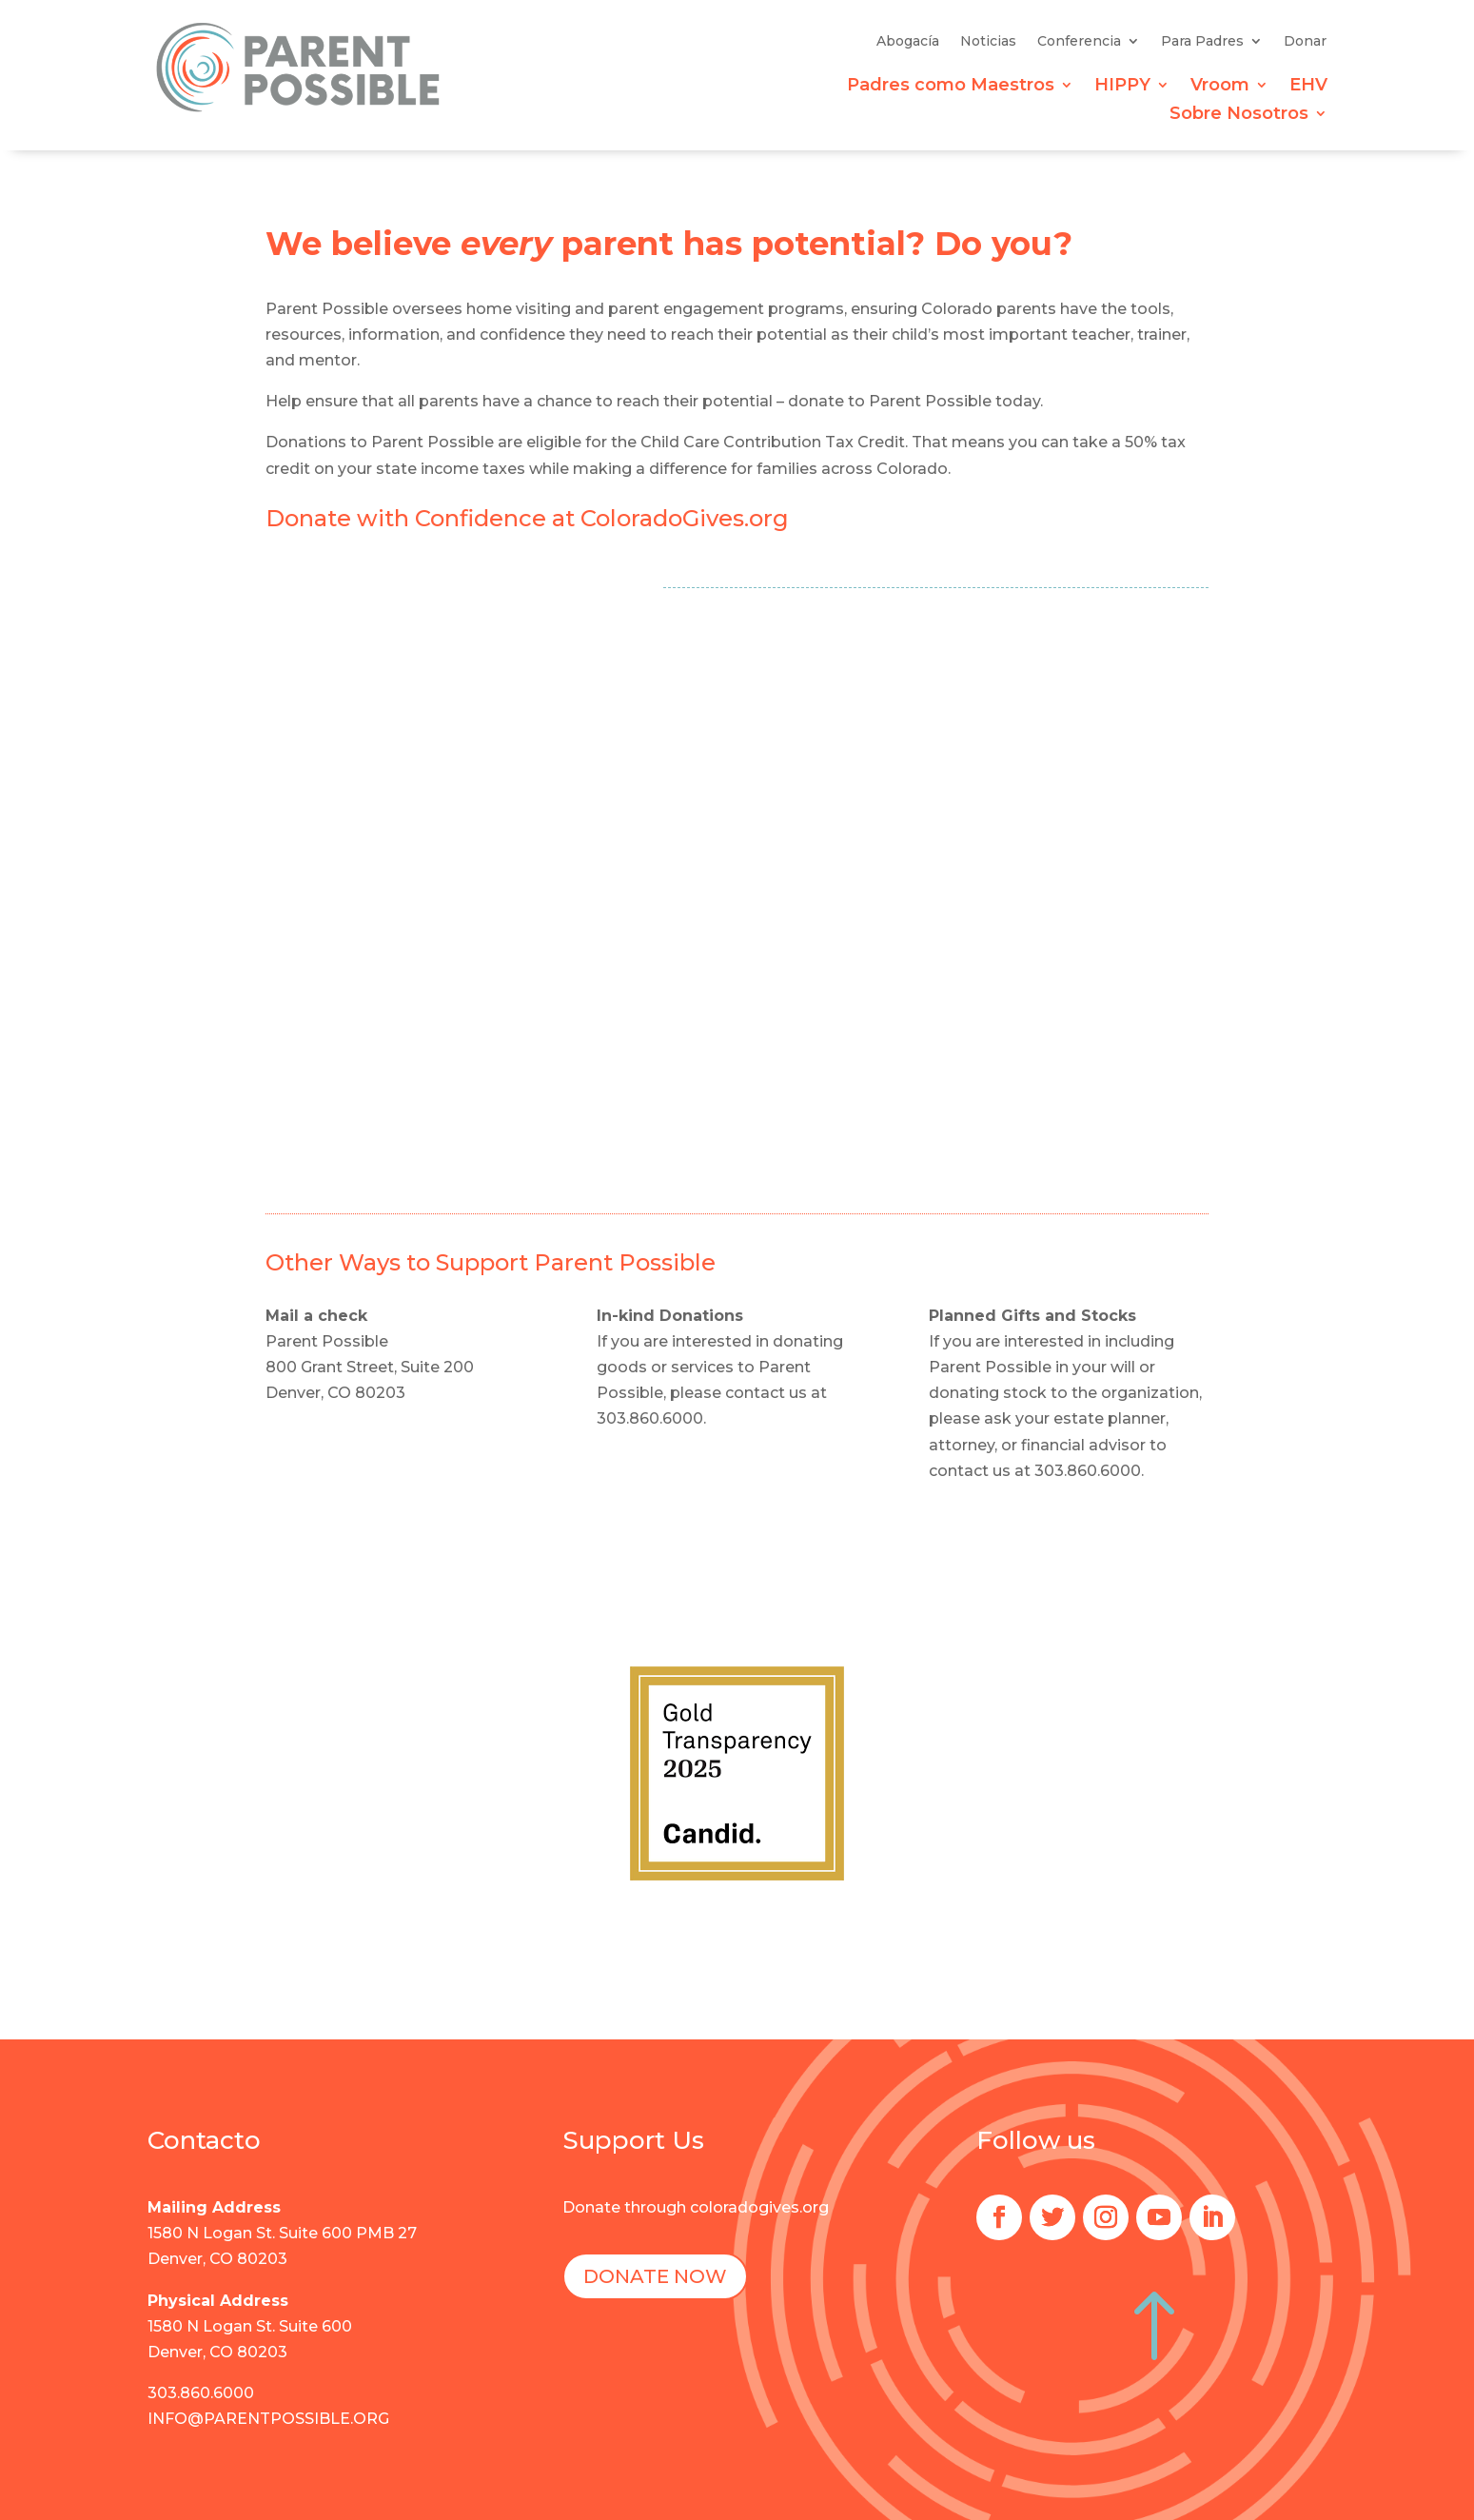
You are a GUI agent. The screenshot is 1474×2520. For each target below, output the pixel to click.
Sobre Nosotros (1238, 115)
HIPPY (1122, 86)
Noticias (988, 41)
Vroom (1219, 86)
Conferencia (1079, 41)
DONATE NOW (655, 2276)
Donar (1305, 41)
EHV (1308, 86)
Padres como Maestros (950, 86)
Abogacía (907, 41)
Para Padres (1202, 41)
